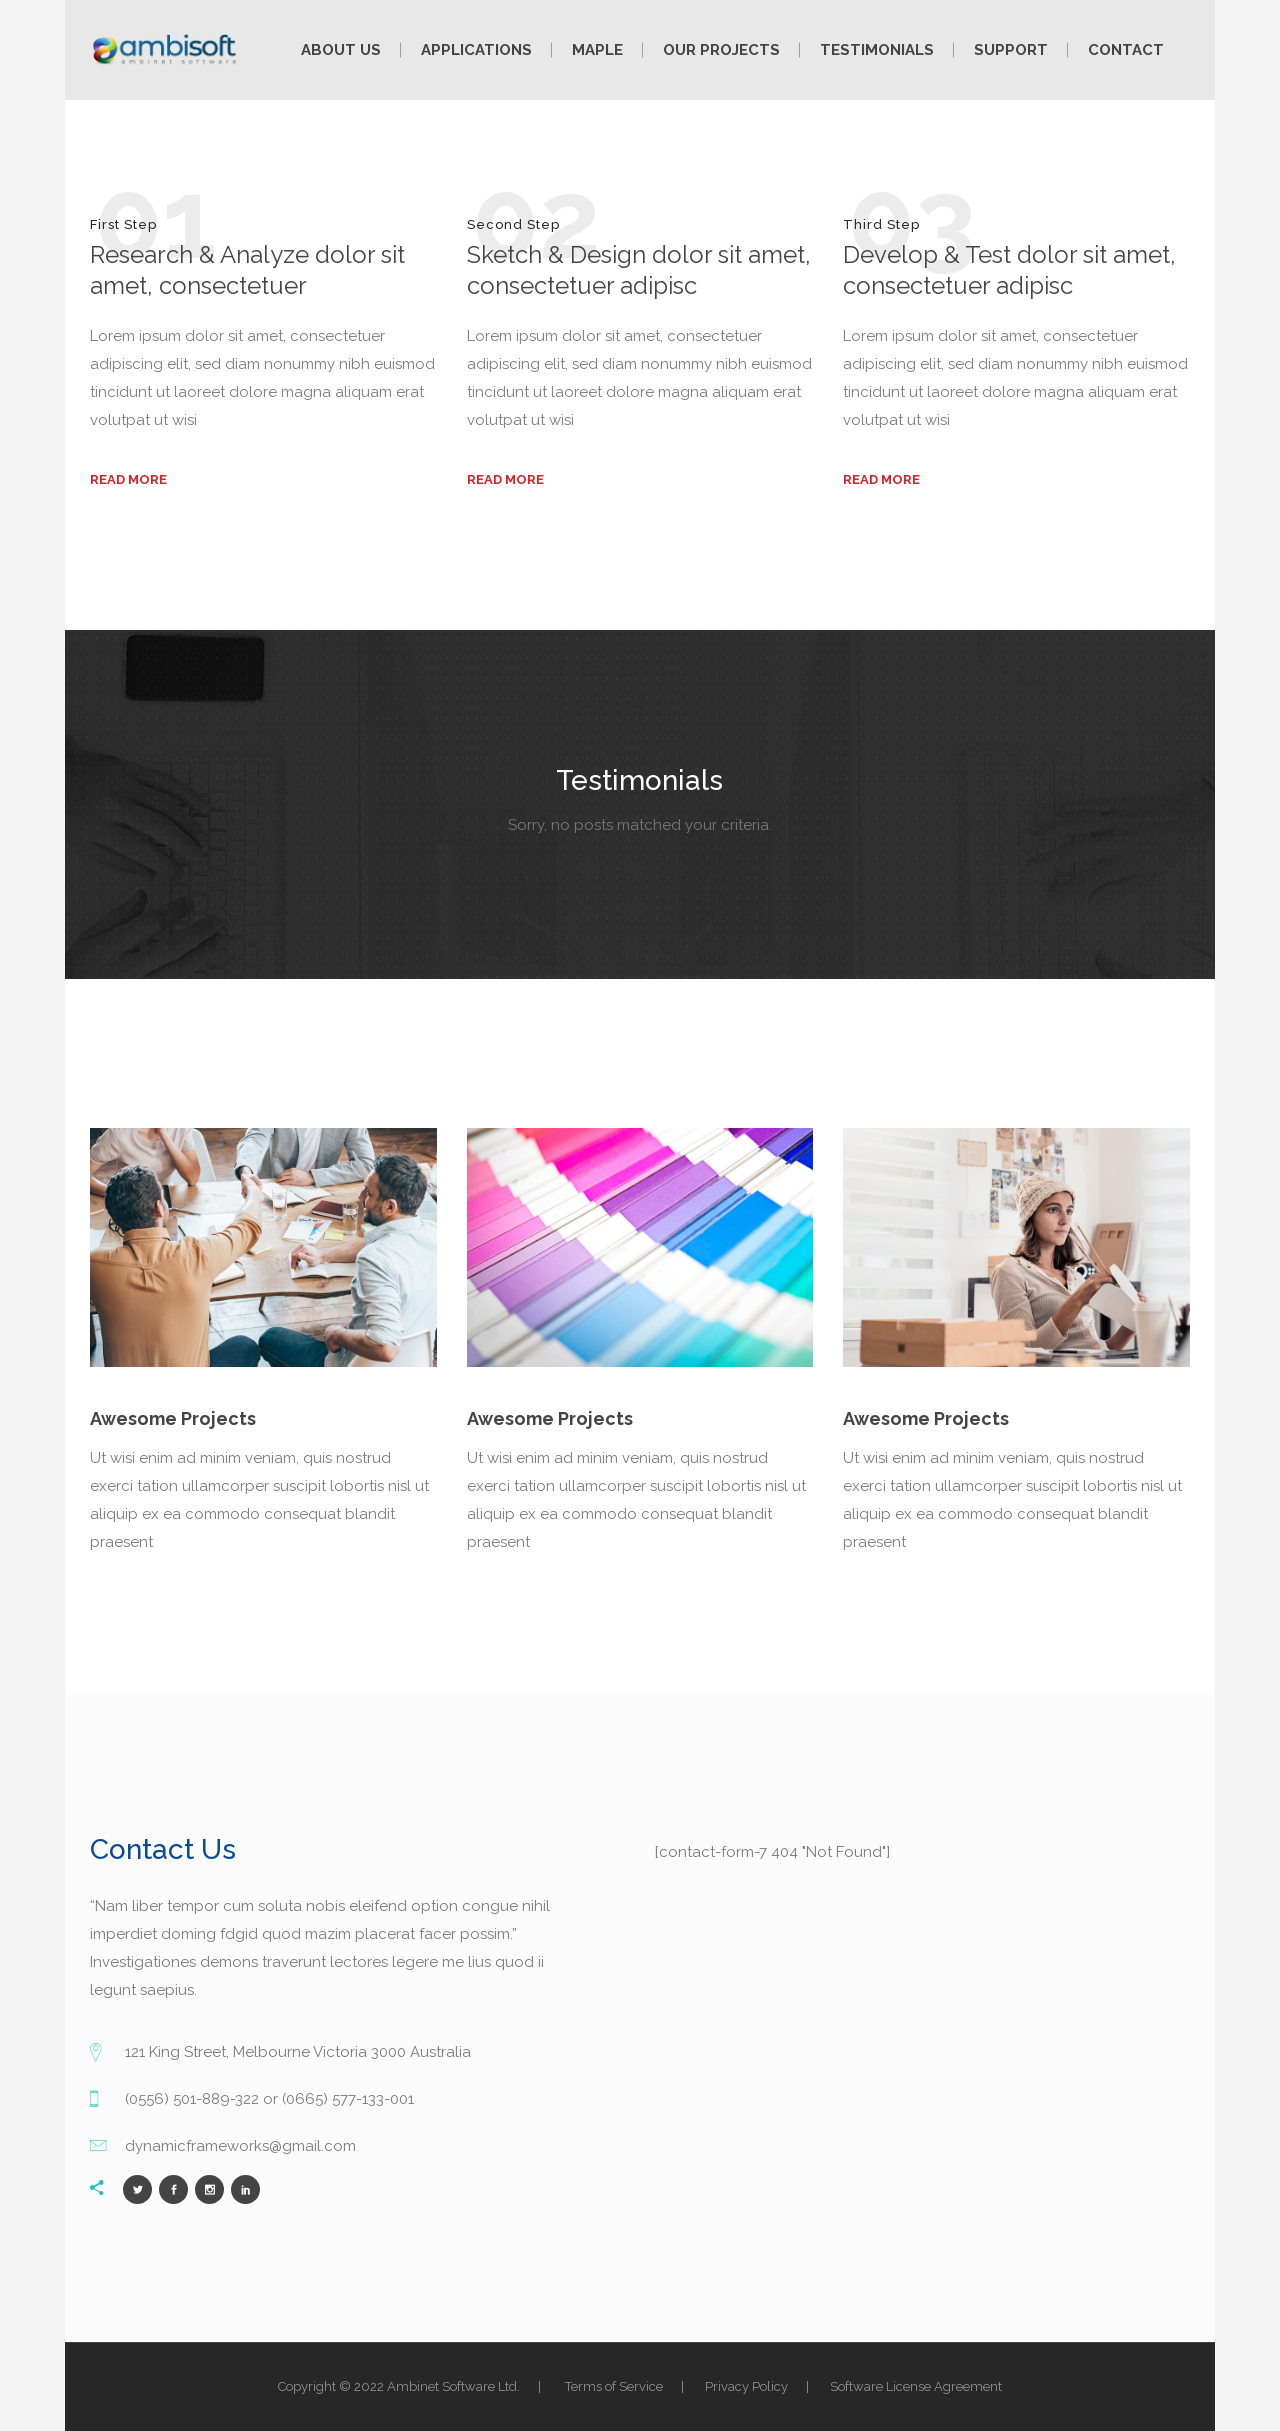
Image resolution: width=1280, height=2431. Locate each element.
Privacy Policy (746, 2386)
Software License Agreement (916, 2386)
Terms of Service (614, 2386)
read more (128, 479)
